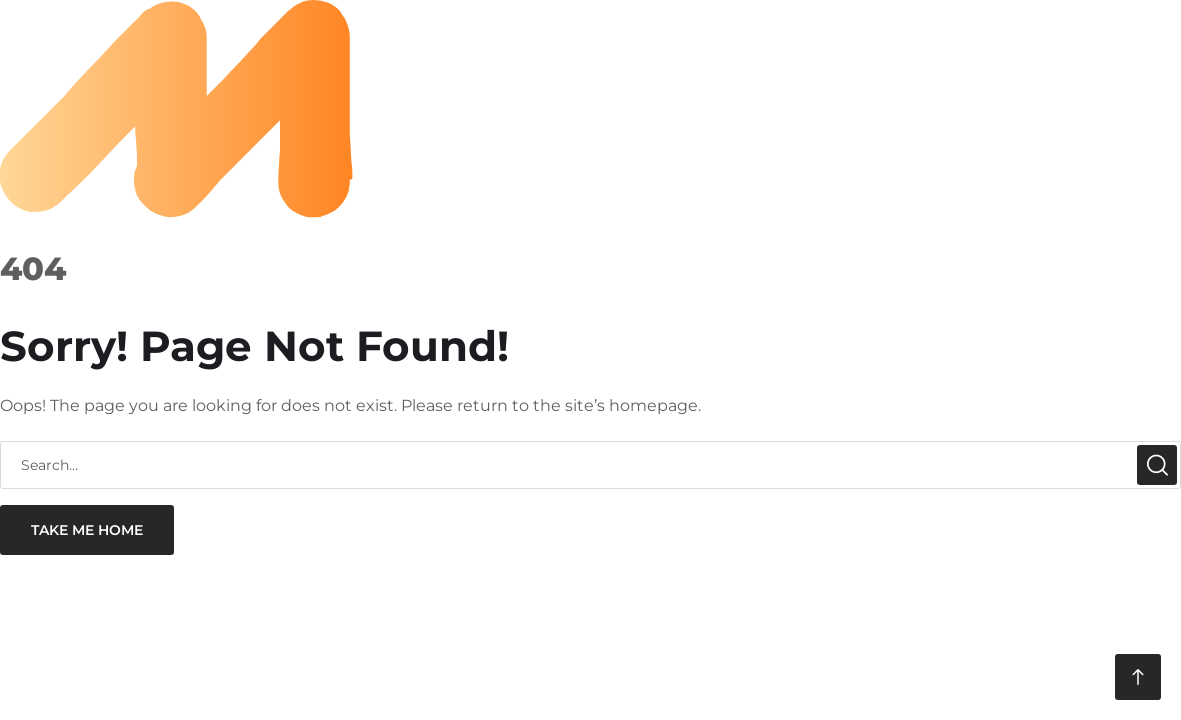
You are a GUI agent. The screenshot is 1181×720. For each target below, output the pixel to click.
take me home (87, 530)
